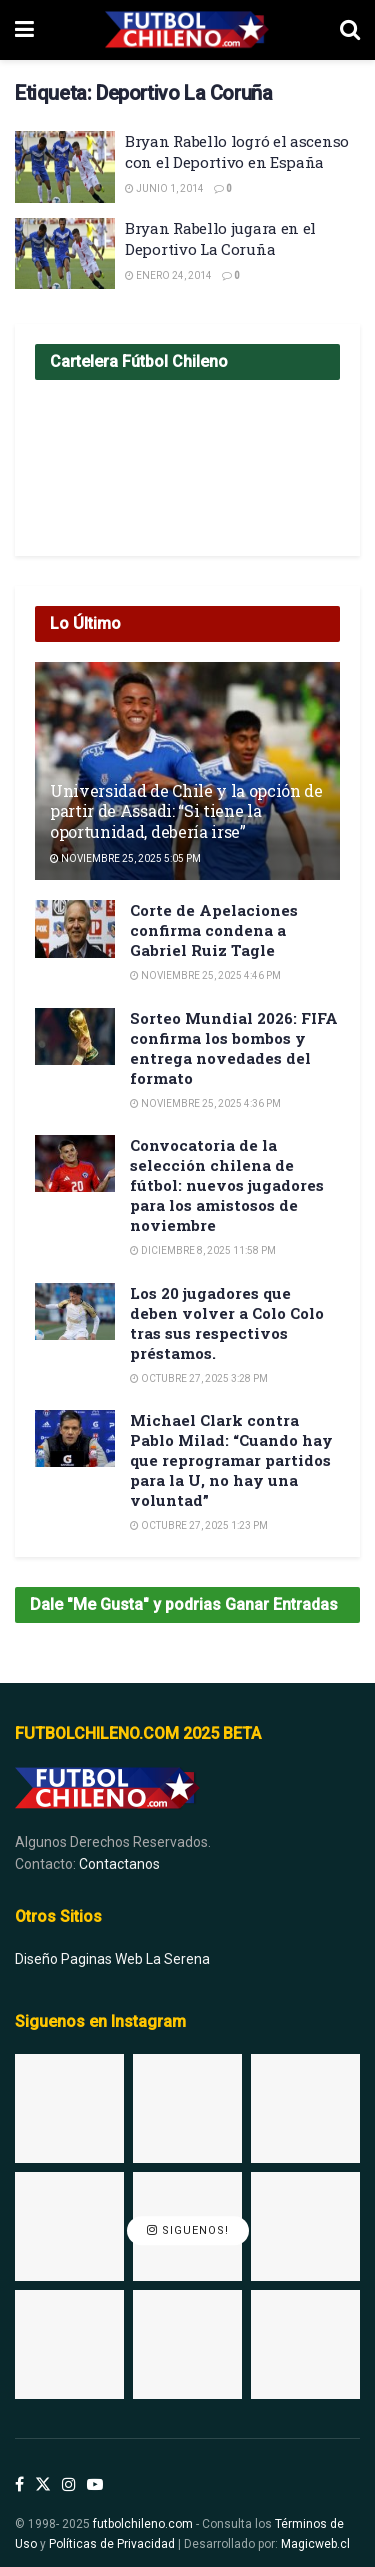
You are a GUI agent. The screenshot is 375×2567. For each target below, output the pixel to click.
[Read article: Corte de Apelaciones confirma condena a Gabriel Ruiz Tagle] (75, 928)
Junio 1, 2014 (164, 188)
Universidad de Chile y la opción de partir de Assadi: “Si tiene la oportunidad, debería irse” (186, 811)
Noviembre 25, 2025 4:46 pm (205, 975)
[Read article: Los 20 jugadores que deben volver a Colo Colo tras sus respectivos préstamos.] (75, 1311)
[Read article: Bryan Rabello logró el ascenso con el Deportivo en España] (65, 167)
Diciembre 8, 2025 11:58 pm (203, 1250)
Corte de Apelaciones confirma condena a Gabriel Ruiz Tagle (214, 930)
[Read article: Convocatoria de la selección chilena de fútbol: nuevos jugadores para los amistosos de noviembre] (75, 1163)
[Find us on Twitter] (43, 2485)
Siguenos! (188, 2230)
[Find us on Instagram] (69, 2485)
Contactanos (119, 1864)
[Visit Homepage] (187, 30)
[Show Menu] (24, 30)
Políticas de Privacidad (112, 2544)
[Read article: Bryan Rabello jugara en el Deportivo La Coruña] (65, 254)
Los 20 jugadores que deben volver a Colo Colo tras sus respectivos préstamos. (227, 1323)
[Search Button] (350, 30)
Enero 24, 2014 (168, 275)
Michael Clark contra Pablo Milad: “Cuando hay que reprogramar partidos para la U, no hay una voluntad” (231, 1460)
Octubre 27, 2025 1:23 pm (199, 1525)
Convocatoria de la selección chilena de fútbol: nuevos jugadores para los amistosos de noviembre (227, 1185)
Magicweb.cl (315, 2544)
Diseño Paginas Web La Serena (112, 1959)
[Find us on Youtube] (95, 2485)
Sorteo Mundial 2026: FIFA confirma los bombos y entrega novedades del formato (234, 1048)
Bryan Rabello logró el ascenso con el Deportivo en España (237, 151)
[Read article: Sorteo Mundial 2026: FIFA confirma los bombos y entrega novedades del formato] (75, 1036)
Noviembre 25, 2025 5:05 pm (125, 858)
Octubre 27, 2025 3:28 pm (199, 1378)
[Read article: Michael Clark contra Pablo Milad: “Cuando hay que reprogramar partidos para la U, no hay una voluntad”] (75, 1438)
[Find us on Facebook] (19, 2485)
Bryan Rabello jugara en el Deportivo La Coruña (220, 238)
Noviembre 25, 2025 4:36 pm (205, 1103)
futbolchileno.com (143, 2524)
